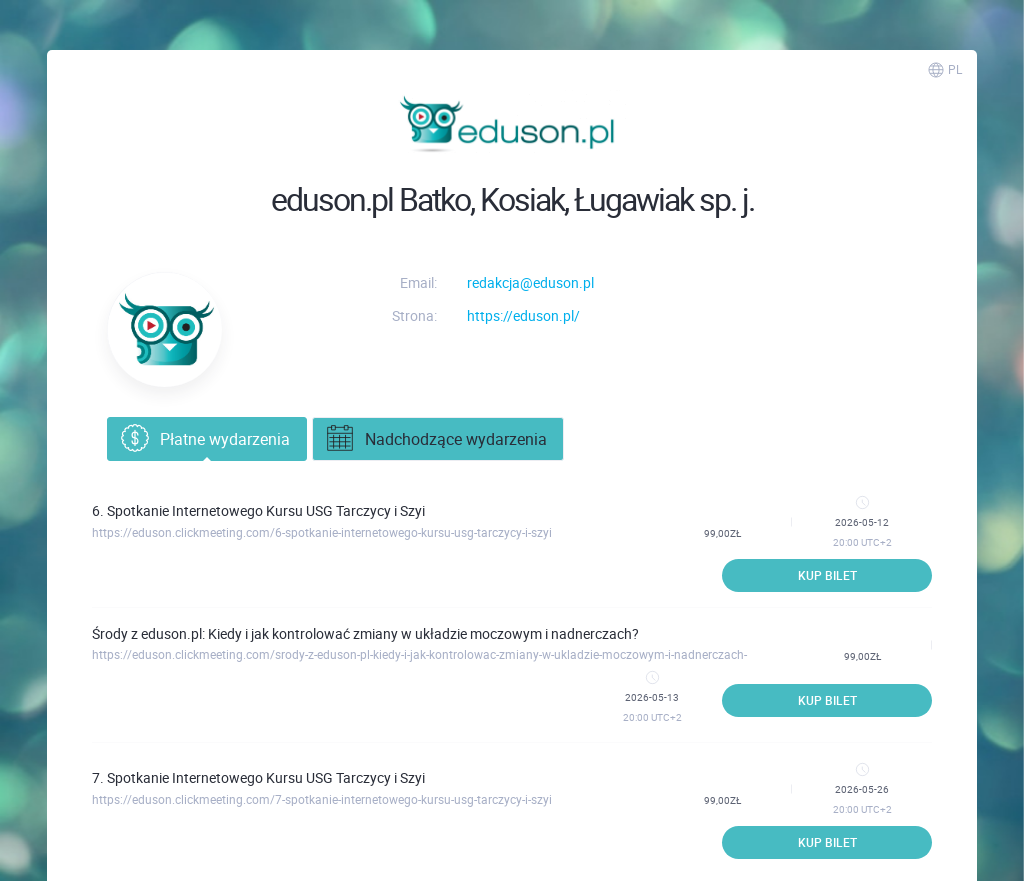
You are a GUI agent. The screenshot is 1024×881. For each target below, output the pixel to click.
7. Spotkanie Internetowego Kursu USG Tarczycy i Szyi (258, 777)
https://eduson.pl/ (523, 315)
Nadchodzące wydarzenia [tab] (435, 439)
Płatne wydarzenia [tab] (204, 439)
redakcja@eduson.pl (530, 282)
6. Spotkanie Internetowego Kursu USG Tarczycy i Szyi (258, 510)
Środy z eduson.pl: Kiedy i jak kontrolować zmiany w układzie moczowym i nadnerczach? (365, 633)
